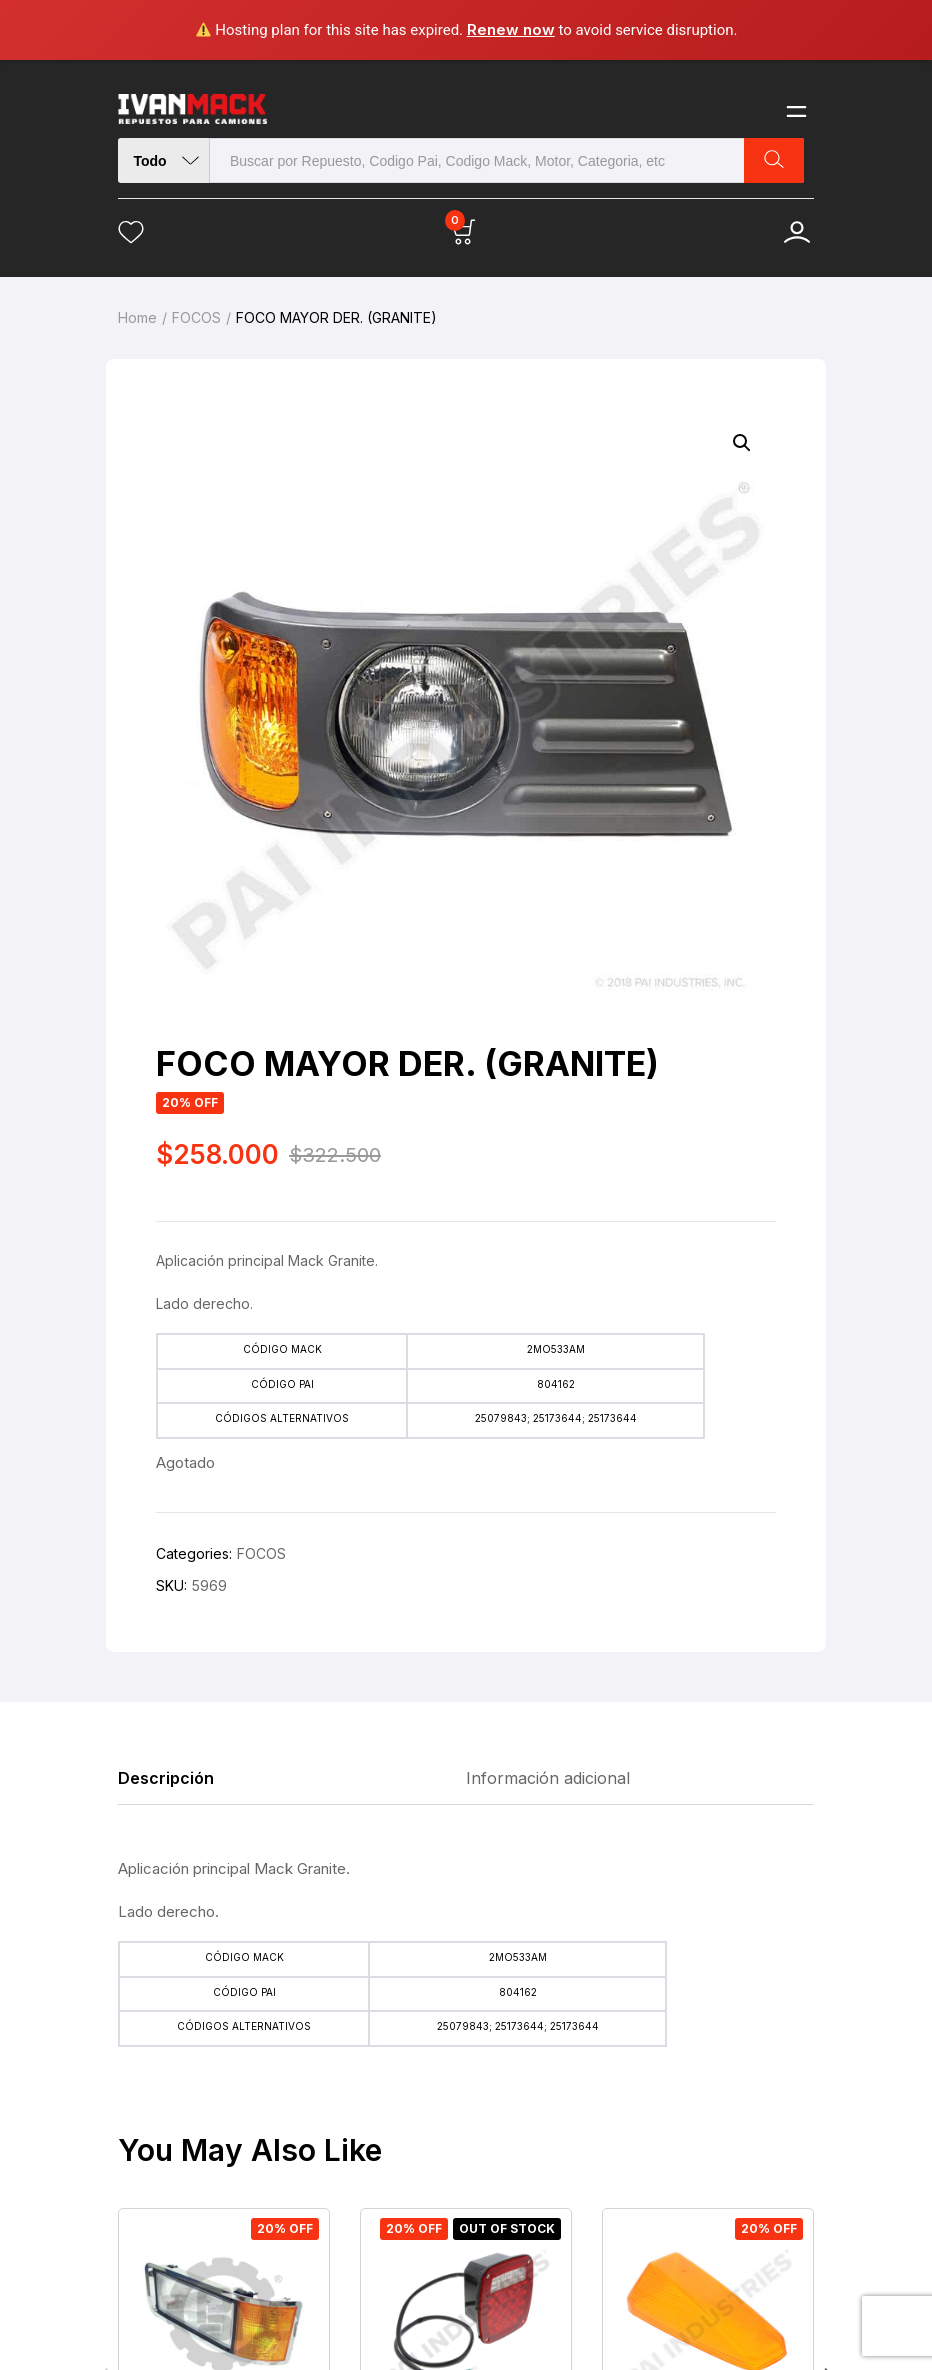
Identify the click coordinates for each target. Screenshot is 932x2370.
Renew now (511, 29)
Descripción (166, 1778)
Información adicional (548, 1778)
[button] (742, 443)
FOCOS (196, 317)
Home (137, 317)
